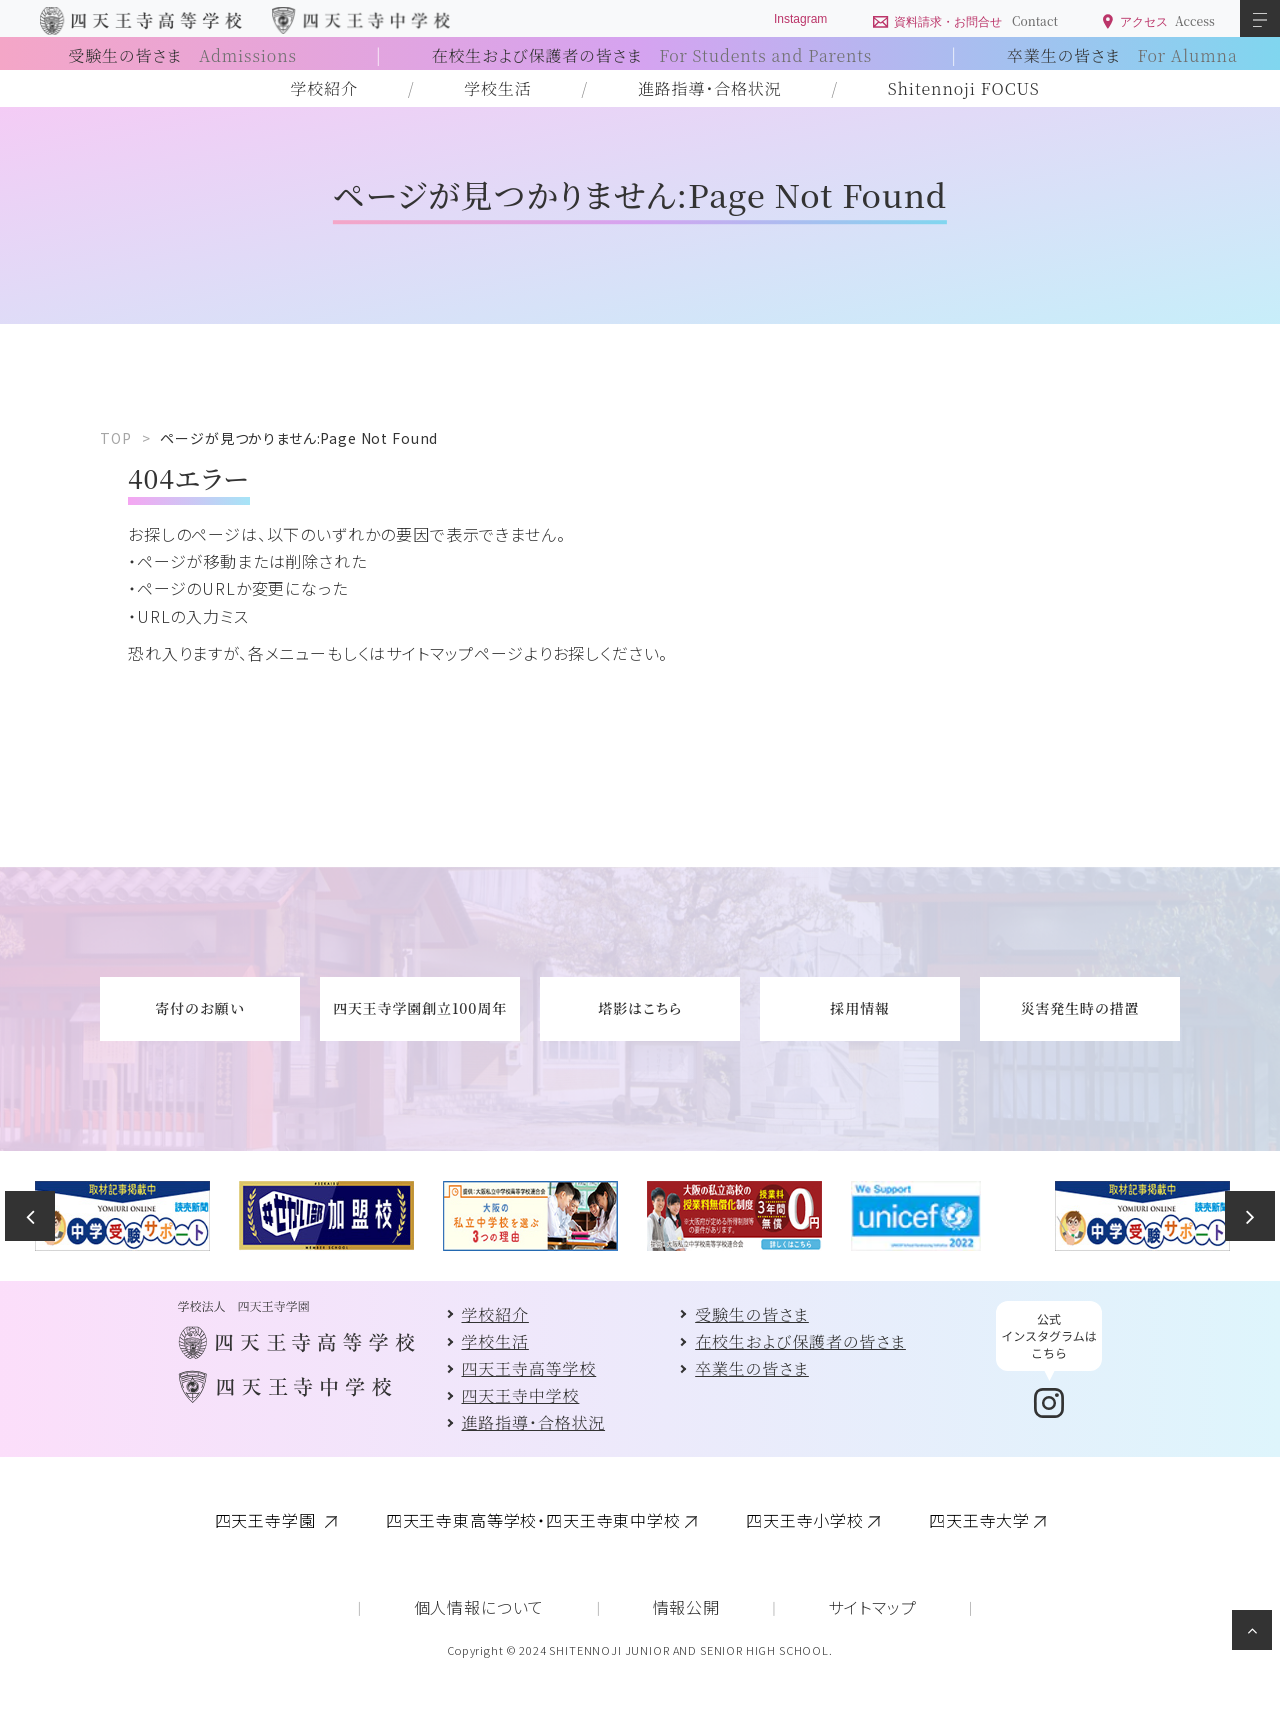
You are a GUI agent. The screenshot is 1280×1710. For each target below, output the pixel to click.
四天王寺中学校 (521, 1395)
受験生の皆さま (182, 55)
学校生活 (497, 88)
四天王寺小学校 (805, 1520)
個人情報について (479, 1607)
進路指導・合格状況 (710, 88)
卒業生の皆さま (1122, 55)
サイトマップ (872, 1607)
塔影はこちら (639, 1008)
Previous (30, 1216)
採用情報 (859, 1008)
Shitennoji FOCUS (964, 88)
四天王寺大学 (979, 1520)
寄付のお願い (199, 1008)
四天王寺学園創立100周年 (420, 1008)
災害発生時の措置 (1080, 1008)
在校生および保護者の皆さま (652, 55)
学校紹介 (324, 88)
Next (1250, 1216)
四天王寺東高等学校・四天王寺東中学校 (533, 1520)
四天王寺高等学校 (529, 1368)
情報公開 (686, 1607)
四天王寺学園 (268, 1520)
